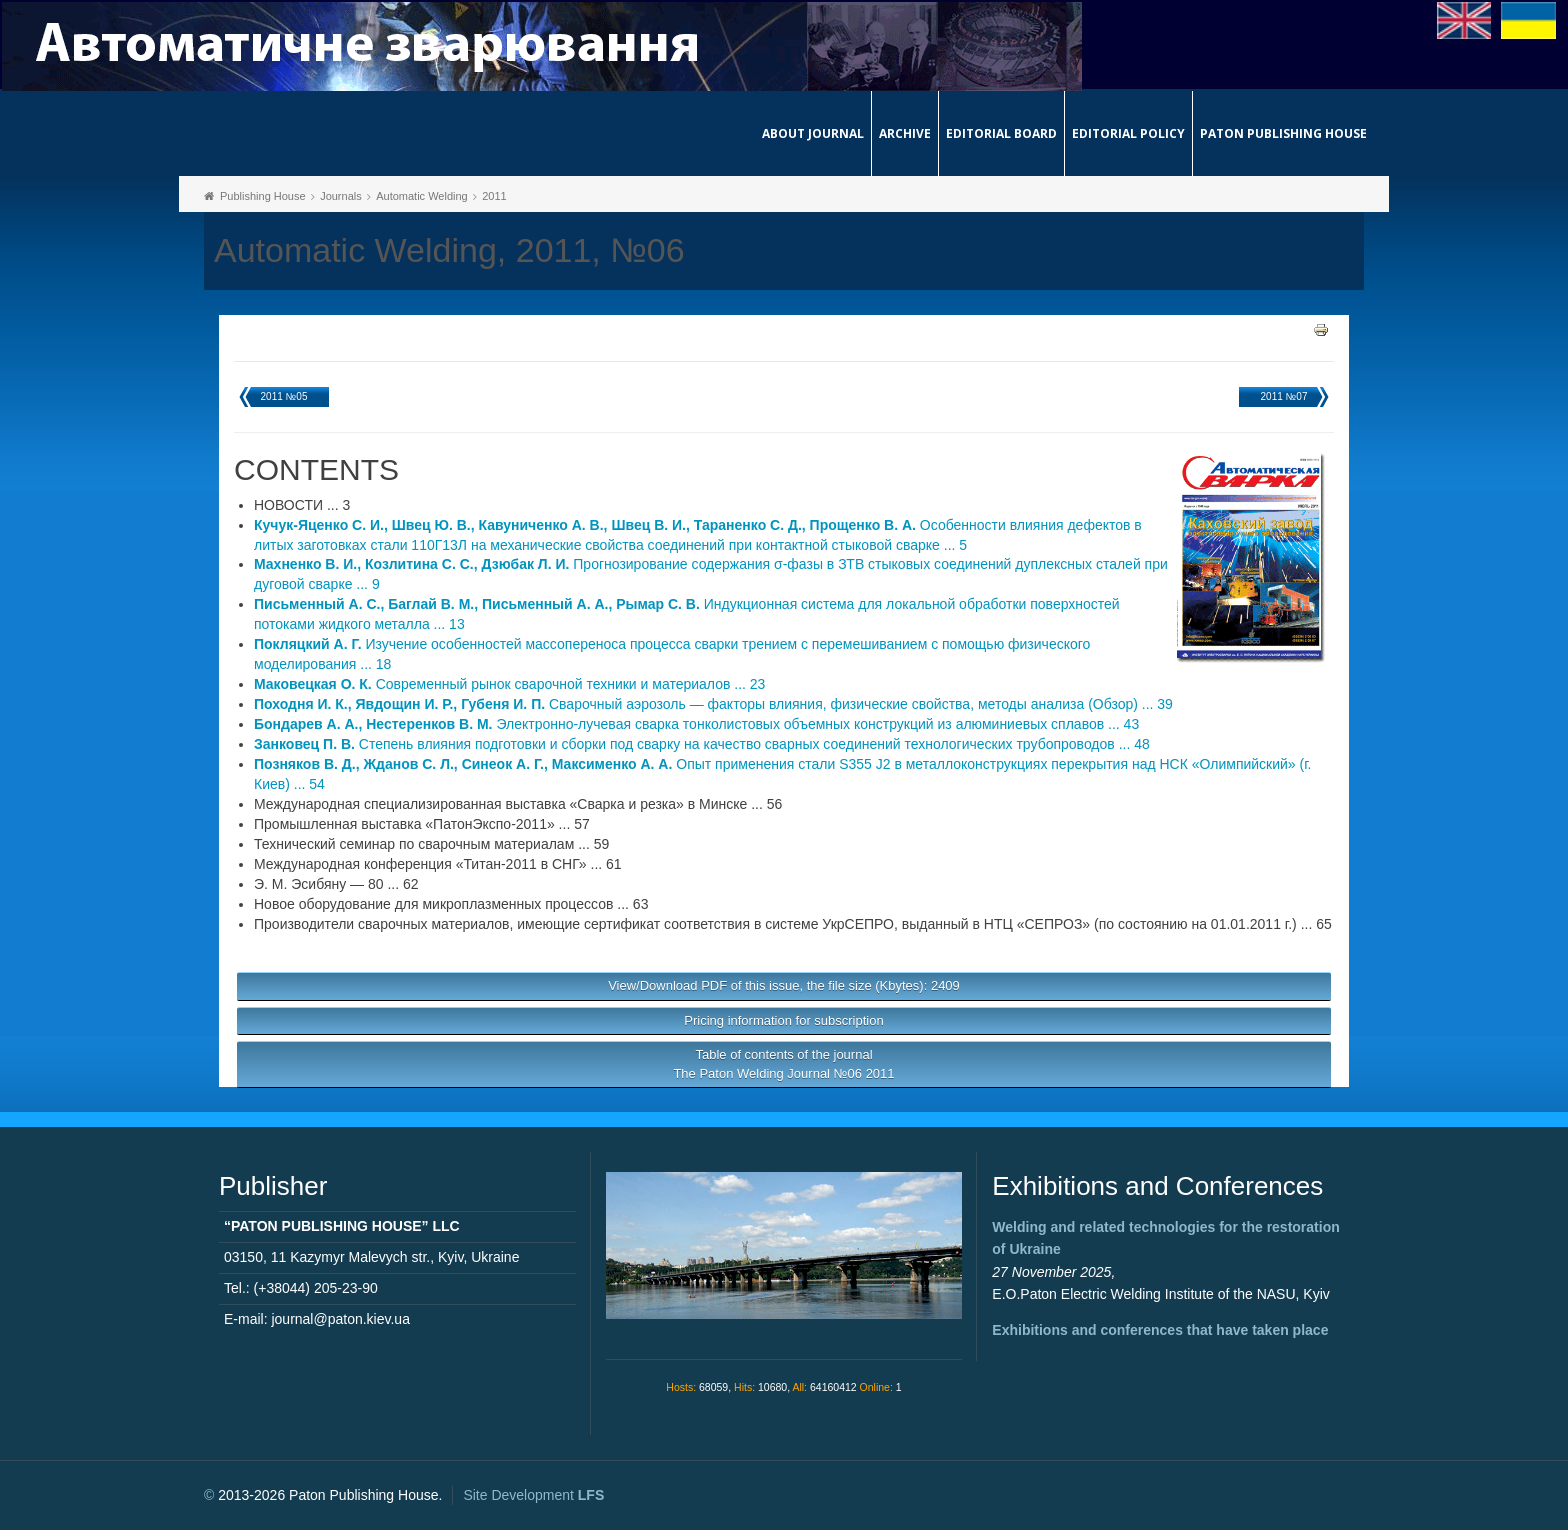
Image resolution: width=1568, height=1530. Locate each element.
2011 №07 (1284, 396)
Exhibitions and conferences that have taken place (1160, 1330)
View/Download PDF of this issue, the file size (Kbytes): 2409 (784, 985)
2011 (494, 196)
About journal (813, 133)
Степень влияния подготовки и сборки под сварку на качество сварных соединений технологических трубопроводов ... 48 (702, 744)
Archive (905, 133)
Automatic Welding (422, 196)
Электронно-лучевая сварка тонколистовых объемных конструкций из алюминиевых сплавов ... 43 (696, 724)
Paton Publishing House (1283, 133)
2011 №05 (284, 396)
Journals (341, 196)
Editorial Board (1001, 133)
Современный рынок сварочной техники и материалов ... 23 (509, 684)
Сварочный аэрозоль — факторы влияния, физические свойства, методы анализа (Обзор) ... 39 (713, 704)
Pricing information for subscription (783, 1020)
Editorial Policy (1128, 133)
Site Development (533, 1495)
